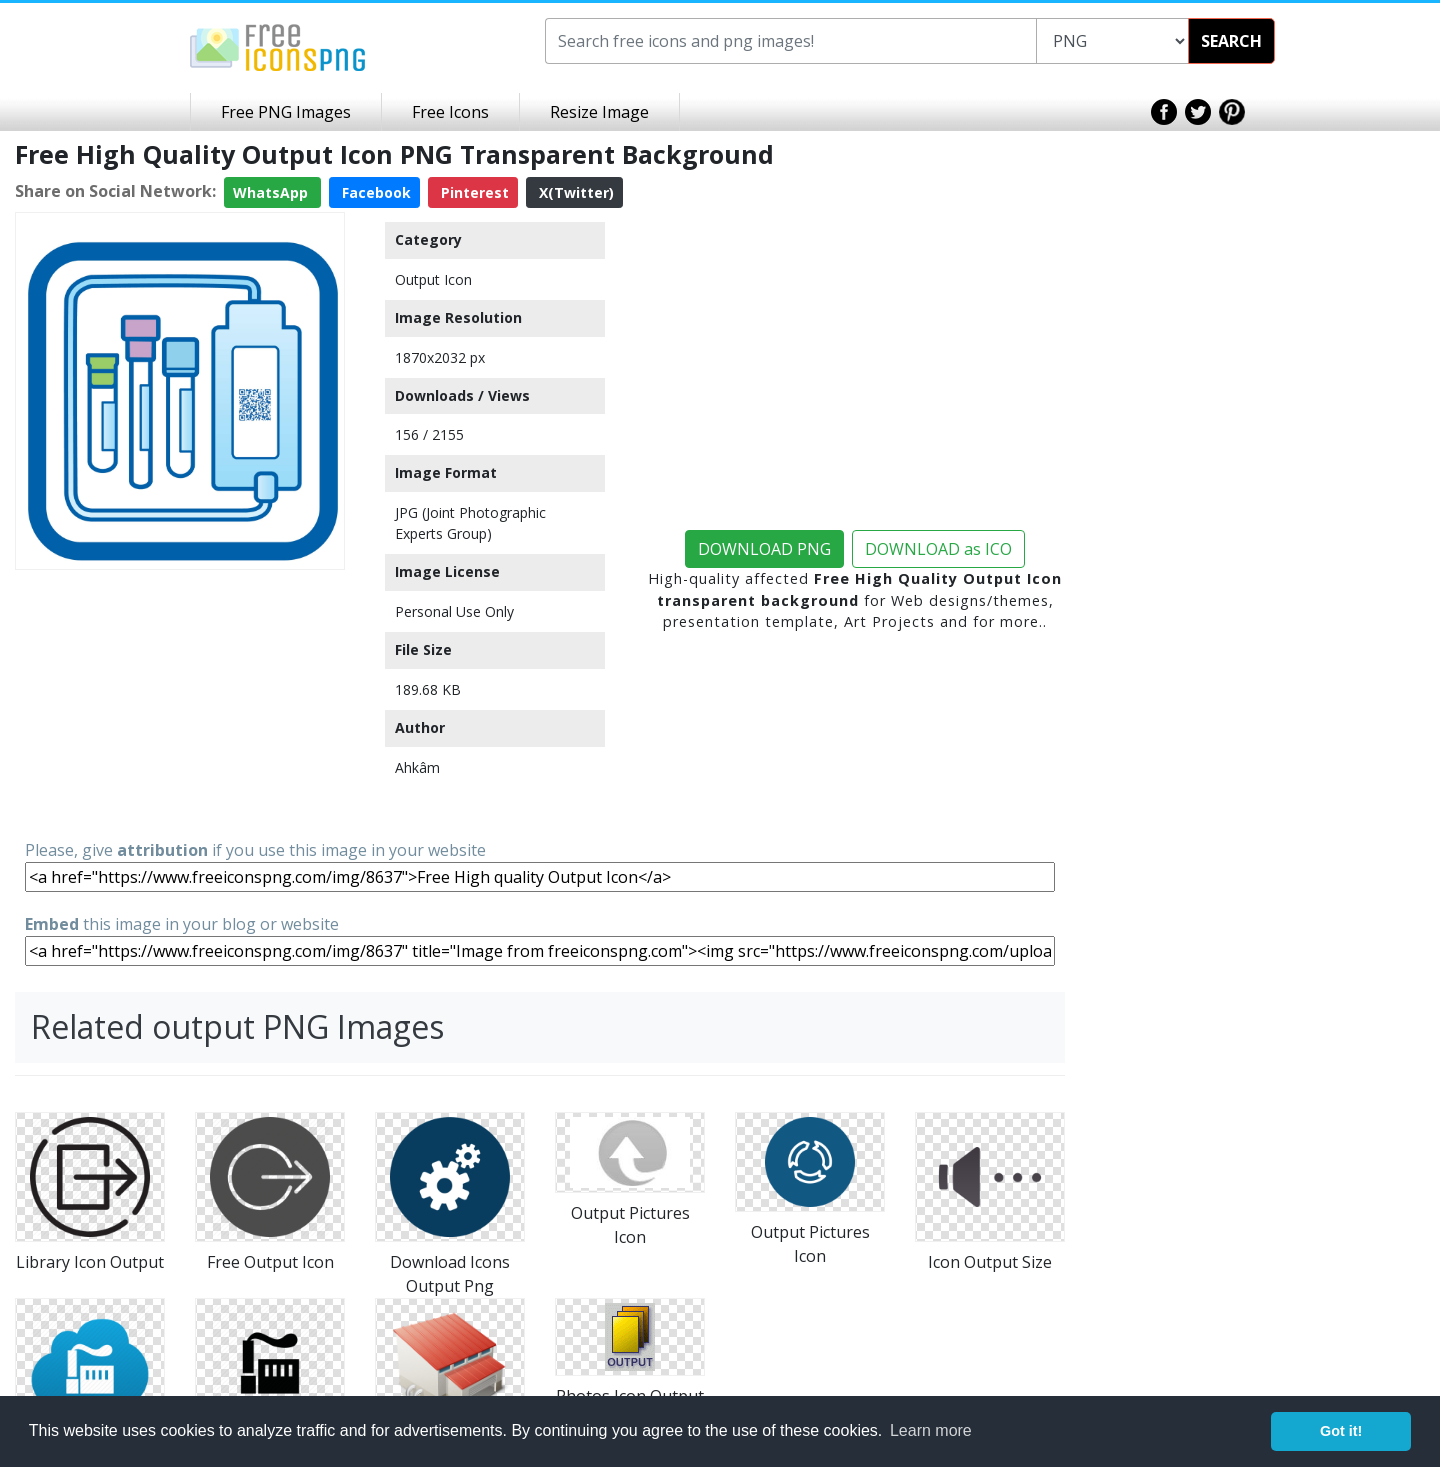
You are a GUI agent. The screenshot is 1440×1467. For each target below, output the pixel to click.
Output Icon (433, 279)
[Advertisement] (180, 703)
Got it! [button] (1341, 1431)
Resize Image (599, 112)
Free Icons (450, 112)
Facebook (374, 192)
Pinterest (473, 192)
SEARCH (1231, 41)
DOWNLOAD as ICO (938, 549)
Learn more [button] (931, 1430)
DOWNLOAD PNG (764, 549)
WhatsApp (272, 192)
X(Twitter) (574, 192)
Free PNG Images (286, 112)
